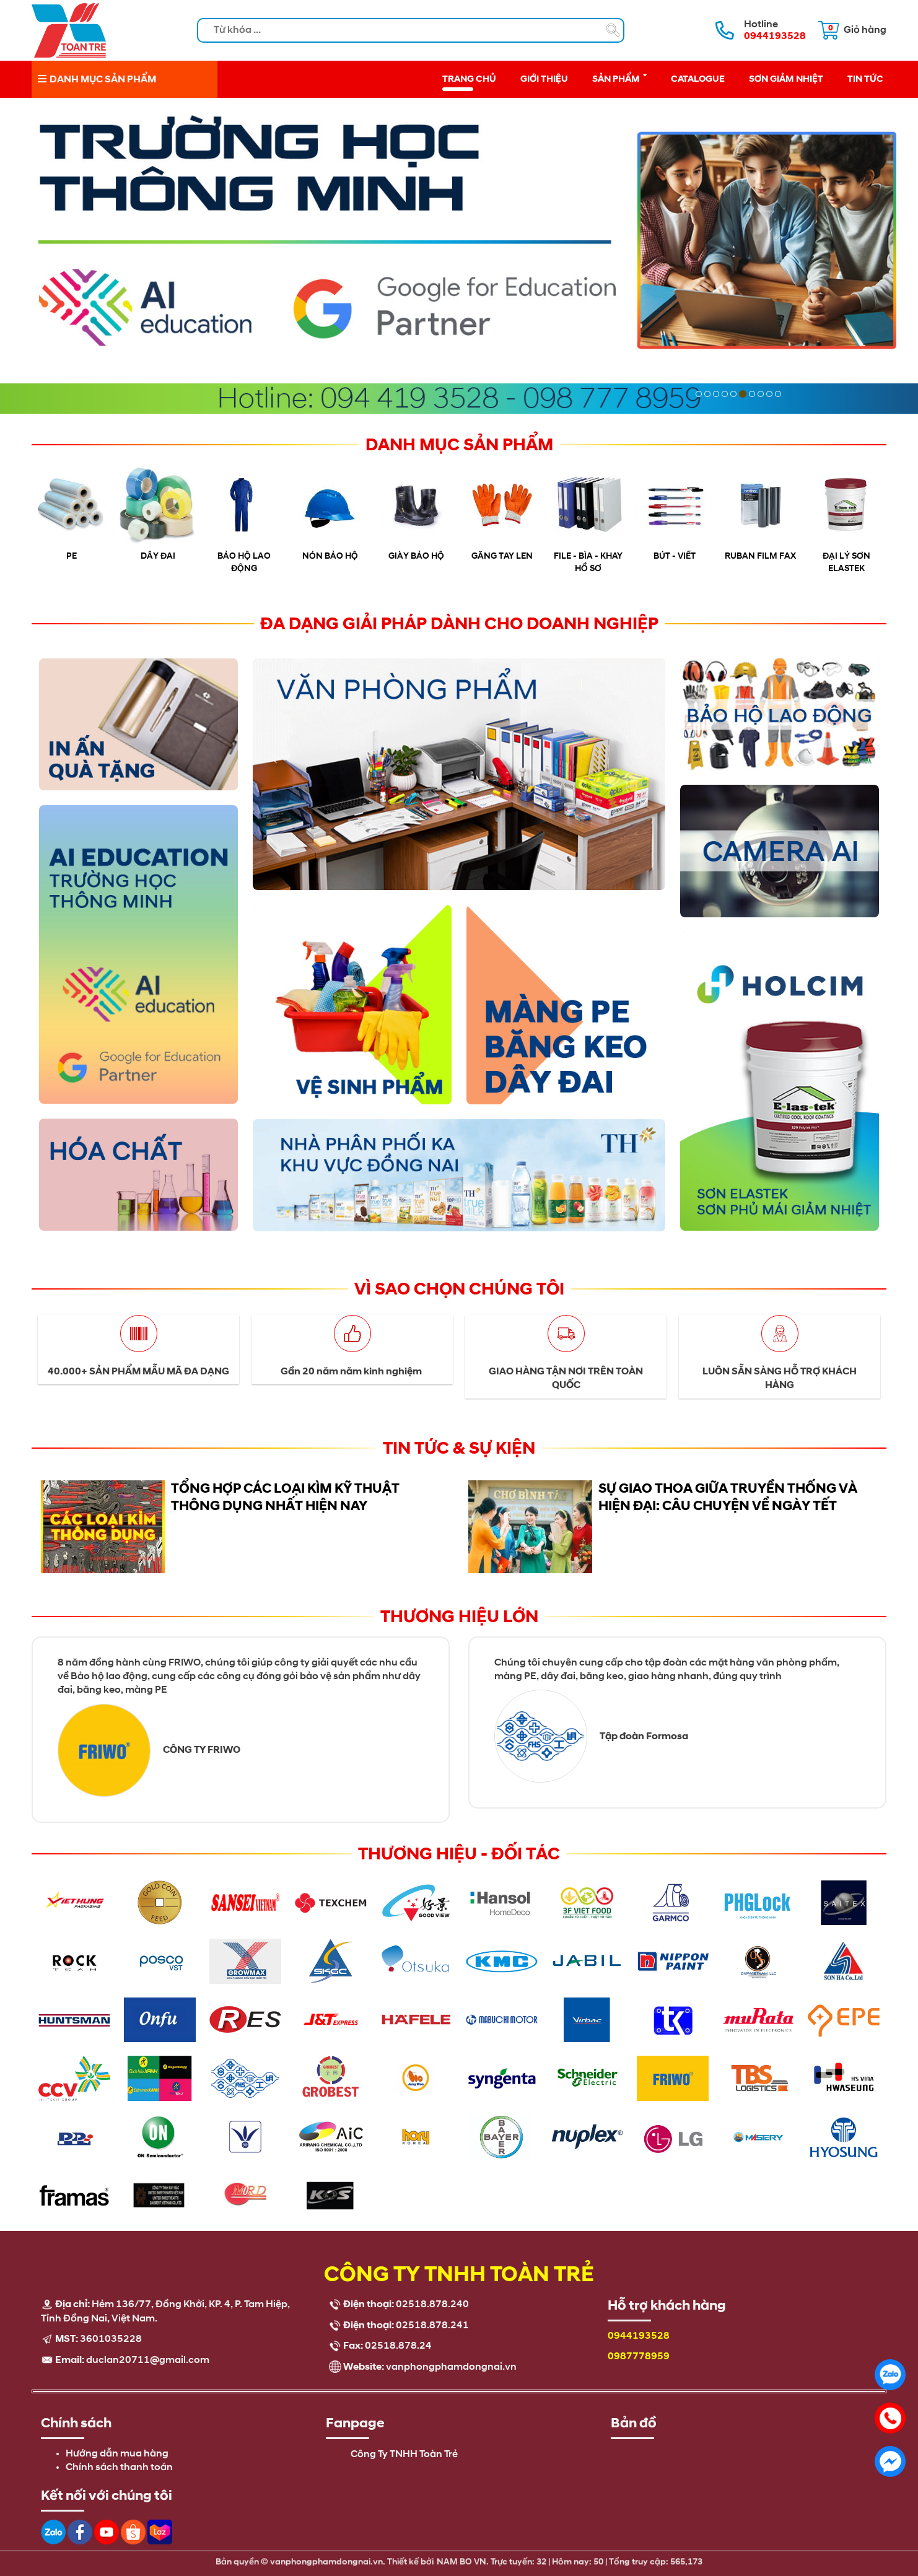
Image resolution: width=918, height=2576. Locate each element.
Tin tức (865, 79)
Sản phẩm (619, 78)
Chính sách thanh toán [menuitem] (119, 2468)
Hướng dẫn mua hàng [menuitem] (117, 2454)
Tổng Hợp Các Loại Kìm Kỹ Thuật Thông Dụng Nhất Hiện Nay (285, 1497)
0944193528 (639, 2336)
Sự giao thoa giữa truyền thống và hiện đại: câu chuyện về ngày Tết (727, 1497)
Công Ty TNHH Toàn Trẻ (404, 2455)
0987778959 (639, 2357)
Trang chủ (469, 79)
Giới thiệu (544, 79)
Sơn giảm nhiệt (786, 79)
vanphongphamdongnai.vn (451, 2367)
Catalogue (698, 79)
